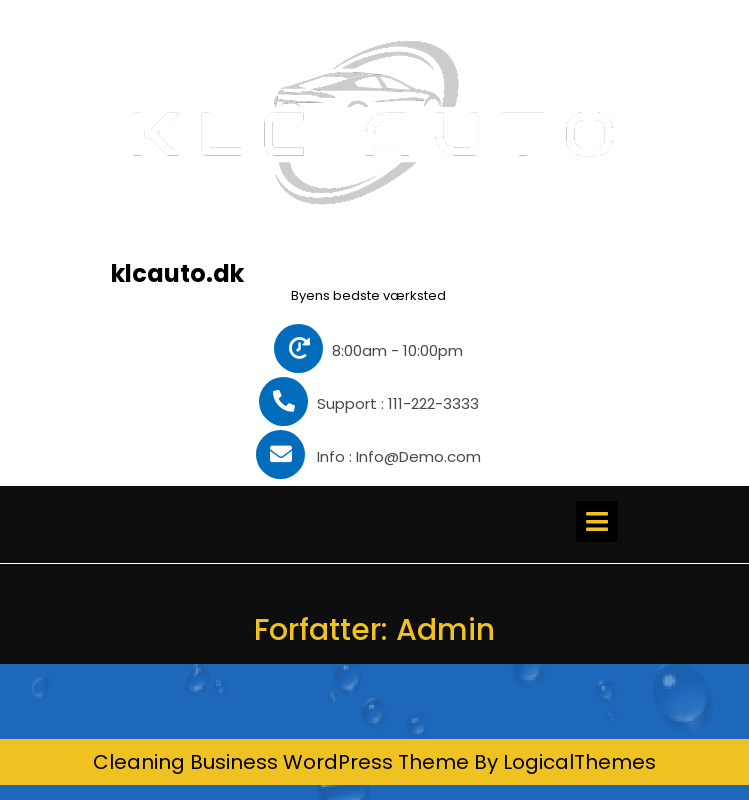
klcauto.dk (177, 273)
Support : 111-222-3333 (369, 403)
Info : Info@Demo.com (368, 456)
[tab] (597, 521)
